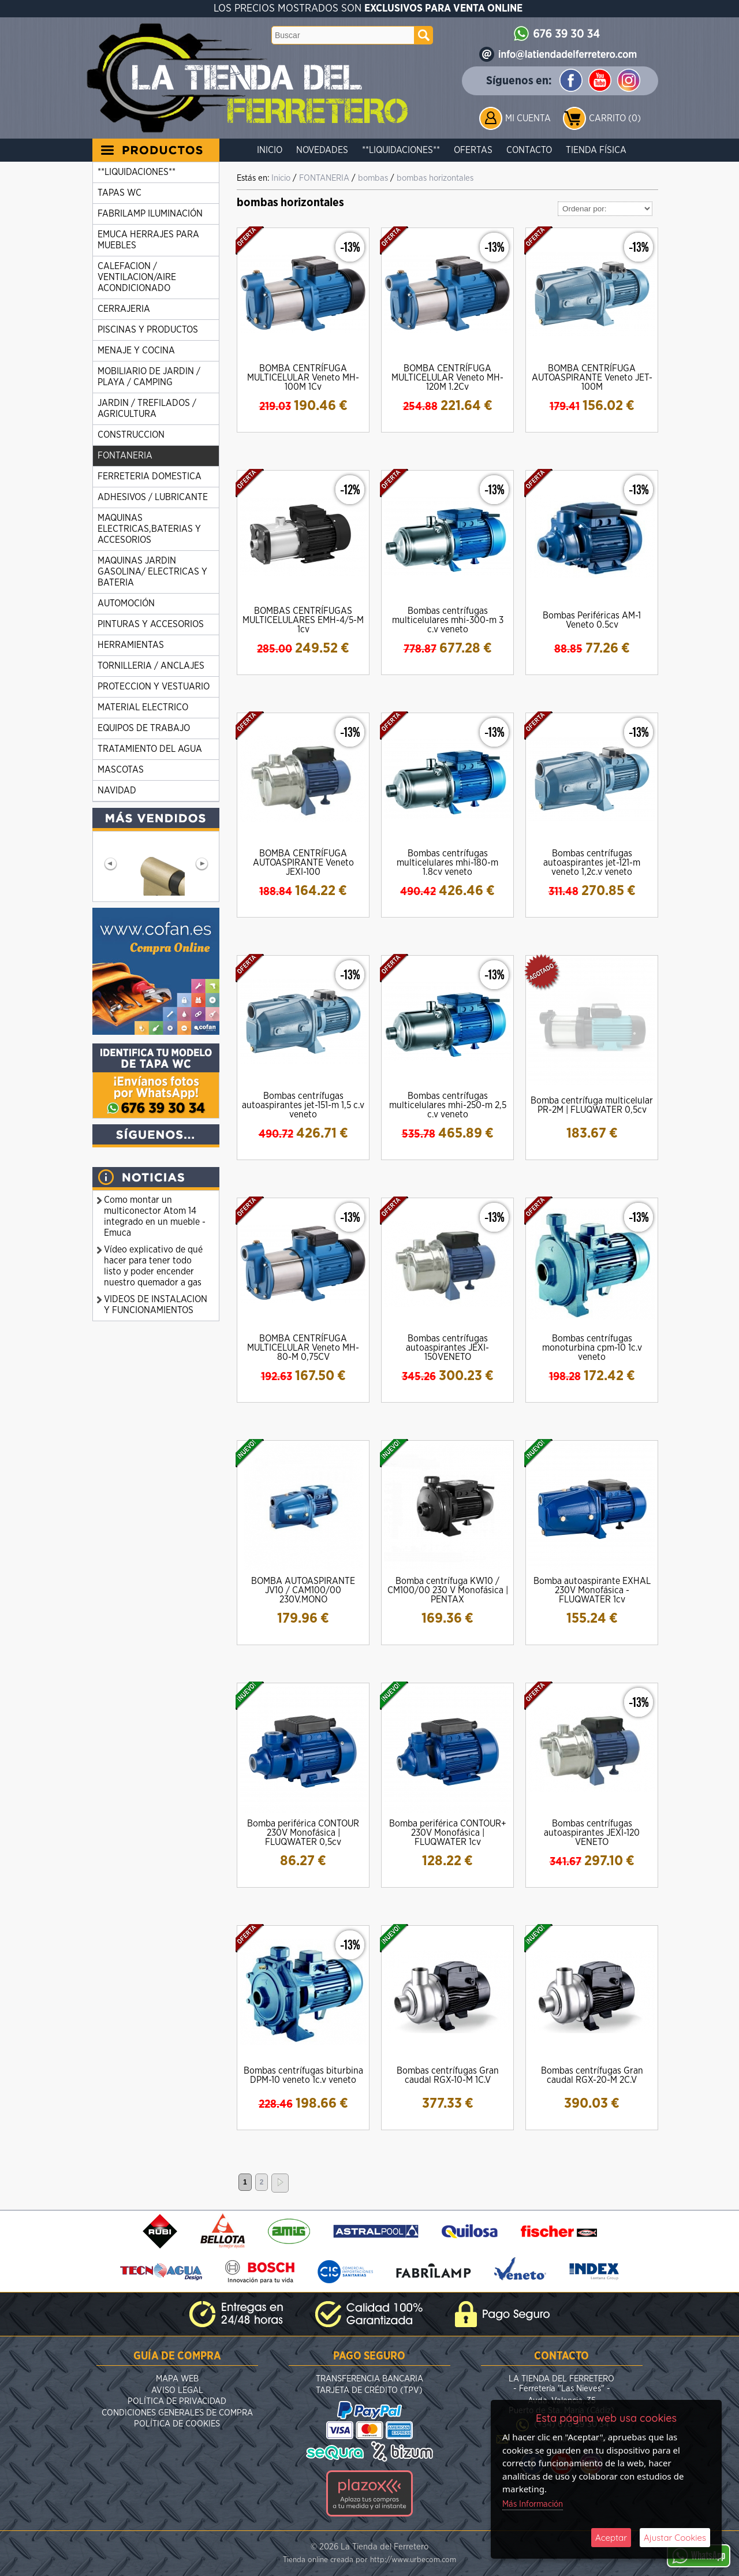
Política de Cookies (177, 2424)
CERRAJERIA (124, 309)
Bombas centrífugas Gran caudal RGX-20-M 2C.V (592, 2075)
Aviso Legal (177, 2390)
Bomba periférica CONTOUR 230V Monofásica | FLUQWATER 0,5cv (303, 1833)
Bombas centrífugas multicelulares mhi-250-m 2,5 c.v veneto (447, 1105)
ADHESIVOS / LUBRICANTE (153, 497)
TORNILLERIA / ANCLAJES (151, 665)
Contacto (529, 150)
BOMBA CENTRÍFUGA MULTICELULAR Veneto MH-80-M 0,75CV (303, 1348)
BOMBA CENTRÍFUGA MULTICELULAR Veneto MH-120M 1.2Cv (447, 378)
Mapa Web (177, 2378)
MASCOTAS (121, 769)
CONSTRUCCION (131, 434)
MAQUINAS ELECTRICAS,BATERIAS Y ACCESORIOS (149, 529)
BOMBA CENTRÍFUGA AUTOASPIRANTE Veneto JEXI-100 (303, 863)
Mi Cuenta (528, 118)
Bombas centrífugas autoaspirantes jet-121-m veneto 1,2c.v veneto (591, 863)
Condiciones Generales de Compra (177, 2413)
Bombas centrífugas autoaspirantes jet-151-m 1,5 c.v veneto (303, 1105)
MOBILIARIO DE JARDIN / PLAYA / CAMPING (149, 377)
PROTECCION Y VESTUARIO (154, 686)
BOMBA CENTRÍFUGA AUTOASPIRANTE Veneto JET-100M (592, 378)
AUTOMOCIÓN (126, 603)
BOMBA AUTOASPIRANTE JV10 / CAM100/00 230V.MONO (303, 1590)
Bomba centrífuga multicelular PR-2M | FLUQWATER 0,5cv (592, 1105)
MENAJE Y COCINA (136, 350)
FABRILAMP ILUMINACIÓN (150, 213)
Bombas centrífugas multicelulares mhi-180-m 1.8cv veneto (447, 863)
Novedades (322, 150)
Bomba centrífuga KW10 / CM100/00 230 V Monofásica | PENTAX (447, 1590)
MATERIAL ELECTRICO (143, 707)
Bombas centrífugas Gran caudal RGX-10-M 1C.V (448, 2075)
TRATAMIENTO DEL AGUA (150, 749)
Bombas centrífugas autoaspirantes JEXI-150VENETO (447, 1348)
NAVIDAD (117, 790)
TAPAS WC (119, 192)
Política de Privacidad (177, 2401)
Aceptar (611, 2537)
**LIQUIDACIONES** (401, 150)
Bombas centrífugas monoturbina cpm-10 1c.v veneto (592, 1348)
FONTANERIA (125, 455)
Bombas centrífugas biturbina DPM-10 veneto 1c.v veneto (303, 2075)
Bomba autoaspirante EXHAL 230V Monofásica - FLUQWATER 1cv (592, 1590)
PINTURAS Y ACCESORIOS (151, 624)
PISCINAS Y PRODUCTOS (148, 329)
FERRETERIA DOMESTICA (149, 476)
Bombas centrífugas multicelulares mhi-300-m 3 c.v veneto (447, 620)
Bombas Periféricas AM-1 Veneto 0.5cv (592, 620)
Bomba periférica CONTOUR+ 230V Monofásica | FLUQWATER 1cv (447, 1833)
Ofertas (473, 150)
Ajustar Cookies (675, 2537)
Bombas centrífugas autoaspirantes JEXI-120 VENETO (592, 1833)
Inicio (269, 150)
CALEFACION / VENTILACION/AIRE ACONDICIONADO (137, 277)
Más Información (532, 2504)
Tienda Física (596, 150)
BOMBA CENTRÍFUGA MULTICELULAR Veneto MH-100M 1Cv (303, 378)
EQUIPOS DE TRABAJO (144, 728)
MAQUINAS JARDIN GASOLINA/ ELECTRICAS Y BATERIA (152, 571)
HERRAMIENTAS (131, 645)
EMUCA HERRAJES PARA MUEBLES (148, 240)
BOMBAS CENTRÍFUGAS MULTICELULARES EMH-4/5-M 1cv (303, 620)
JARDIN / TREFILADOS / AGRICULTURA (147, 408)
